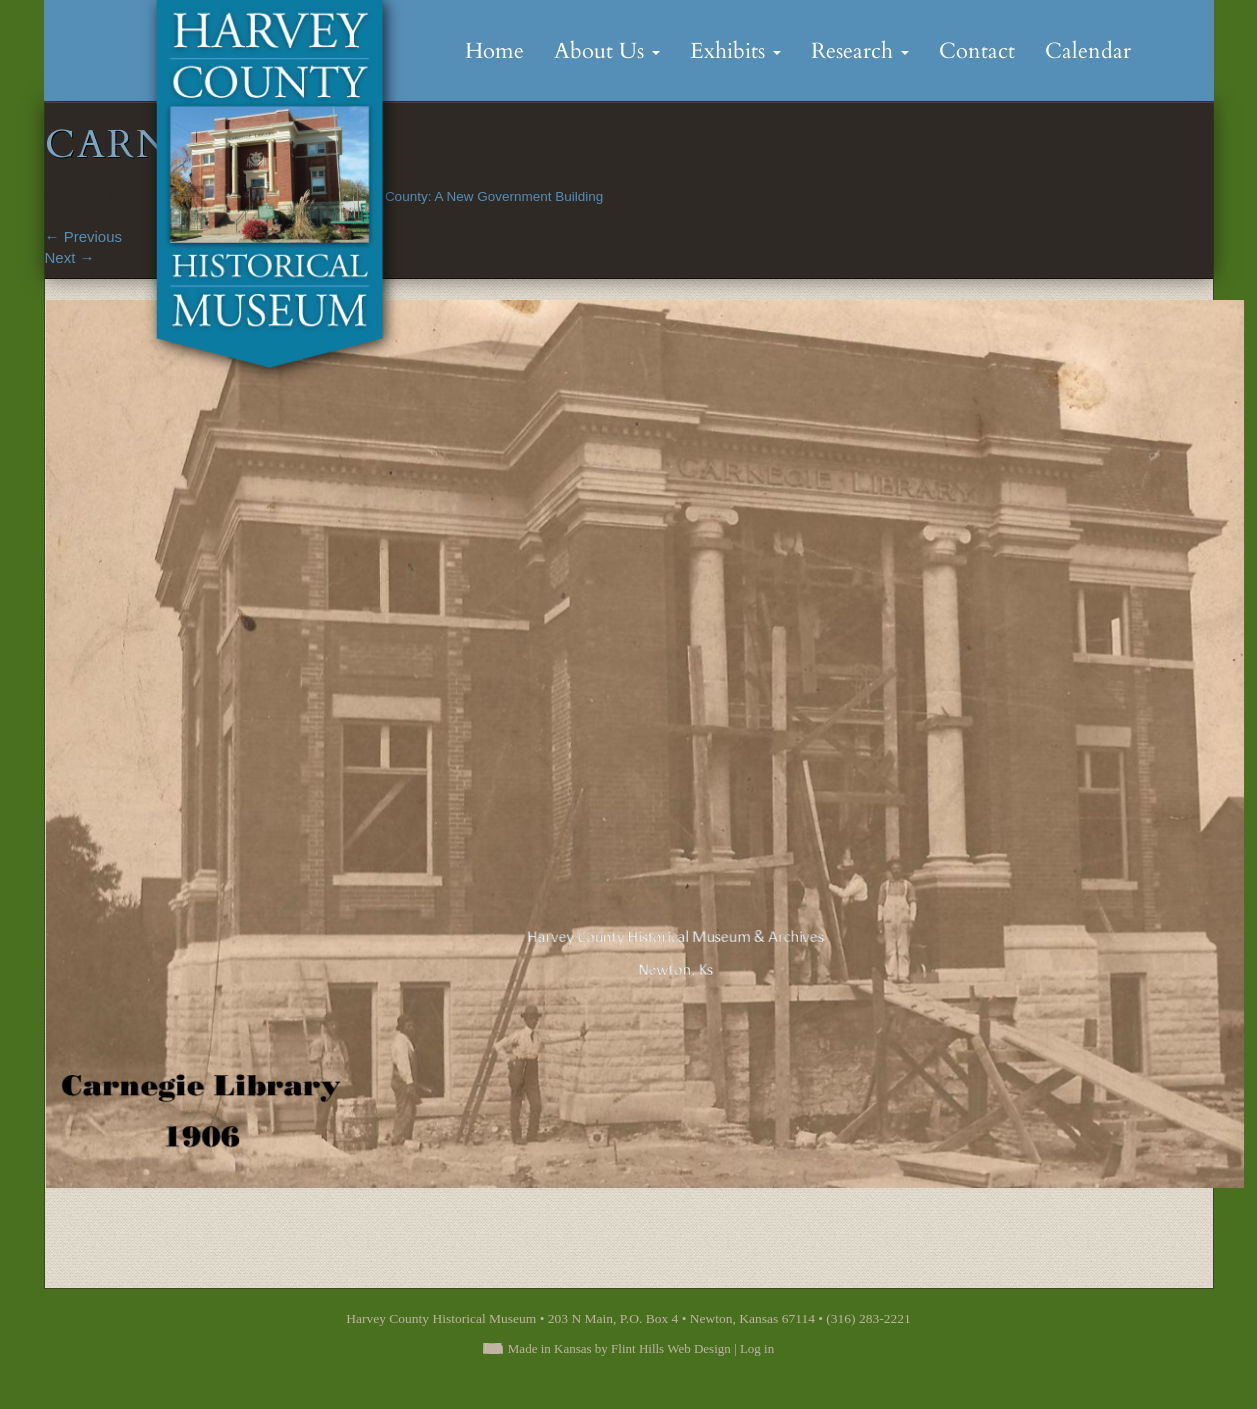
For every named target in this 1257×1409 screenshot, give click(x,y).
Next (70, 257)
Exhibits (735, 51)
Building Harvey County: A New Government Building (445, 196)
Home (494, 51)
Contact (977, 51)
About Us (607, 51)
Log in (757, 1348)
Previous (84, 236)
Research (860, 51)
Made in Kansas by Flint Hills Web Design (619, 1348)
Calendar (1088, 51)
